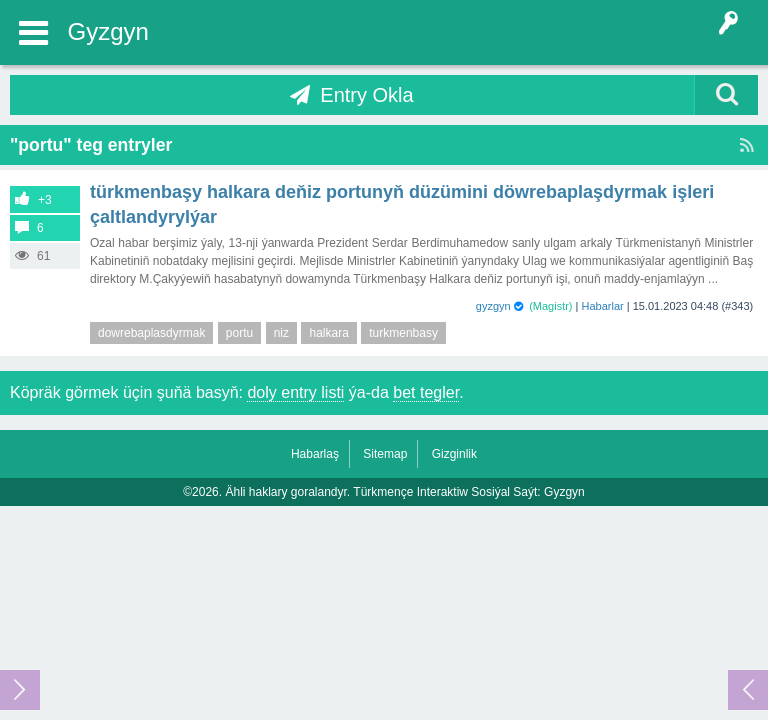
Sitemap (385, 454)
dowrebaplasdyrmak (151, 333)
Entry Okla (366, 95)
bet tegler (426, 392)
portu (239, 333)
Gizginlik (454, 454)
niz (281, 333)
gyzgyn (493, 306)
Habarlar (603, 306)
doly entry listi (295, 392)
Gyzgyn (108, 31)
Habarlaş (315, 454)
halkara (328, 333)
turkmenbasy (403, 333)
